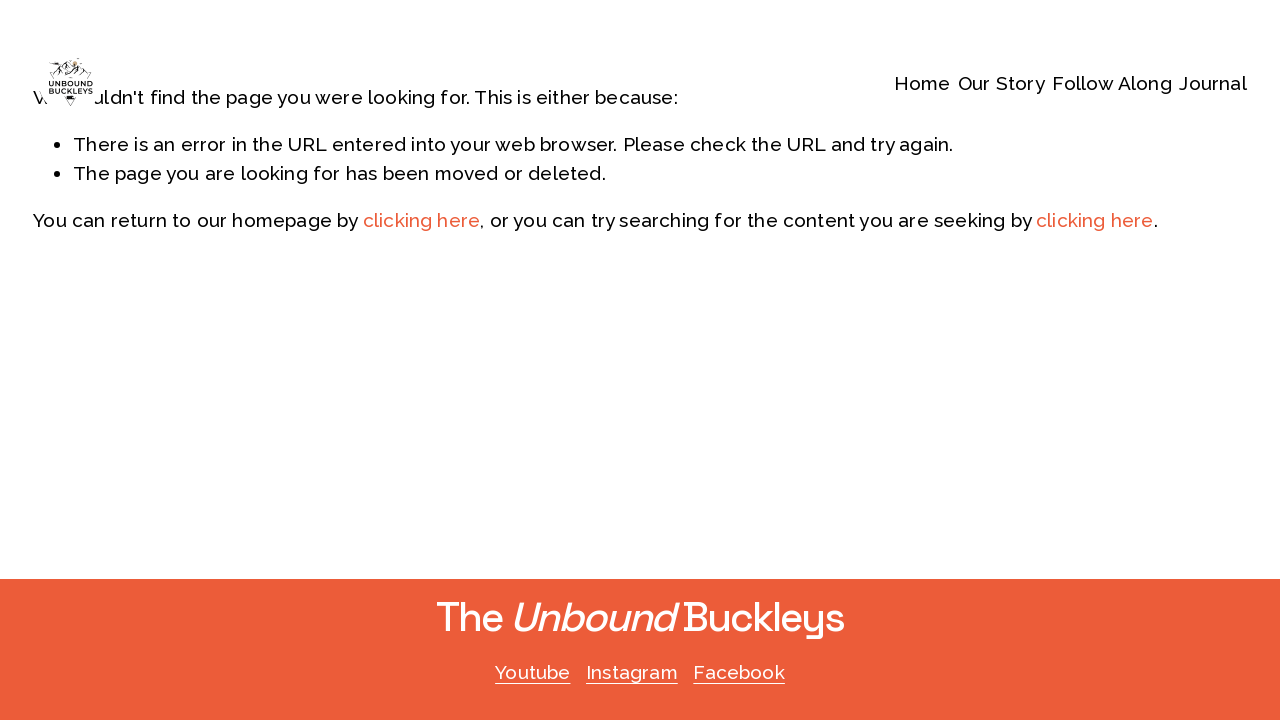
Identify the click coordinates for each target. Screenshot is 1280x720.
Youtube (532, 672)
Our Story (1001, 83)
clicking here (421, 220)
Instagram (632, 672)
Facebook (739, 672)
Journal (1212, 83)
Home (922, 83)
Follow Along (1111, 83)
